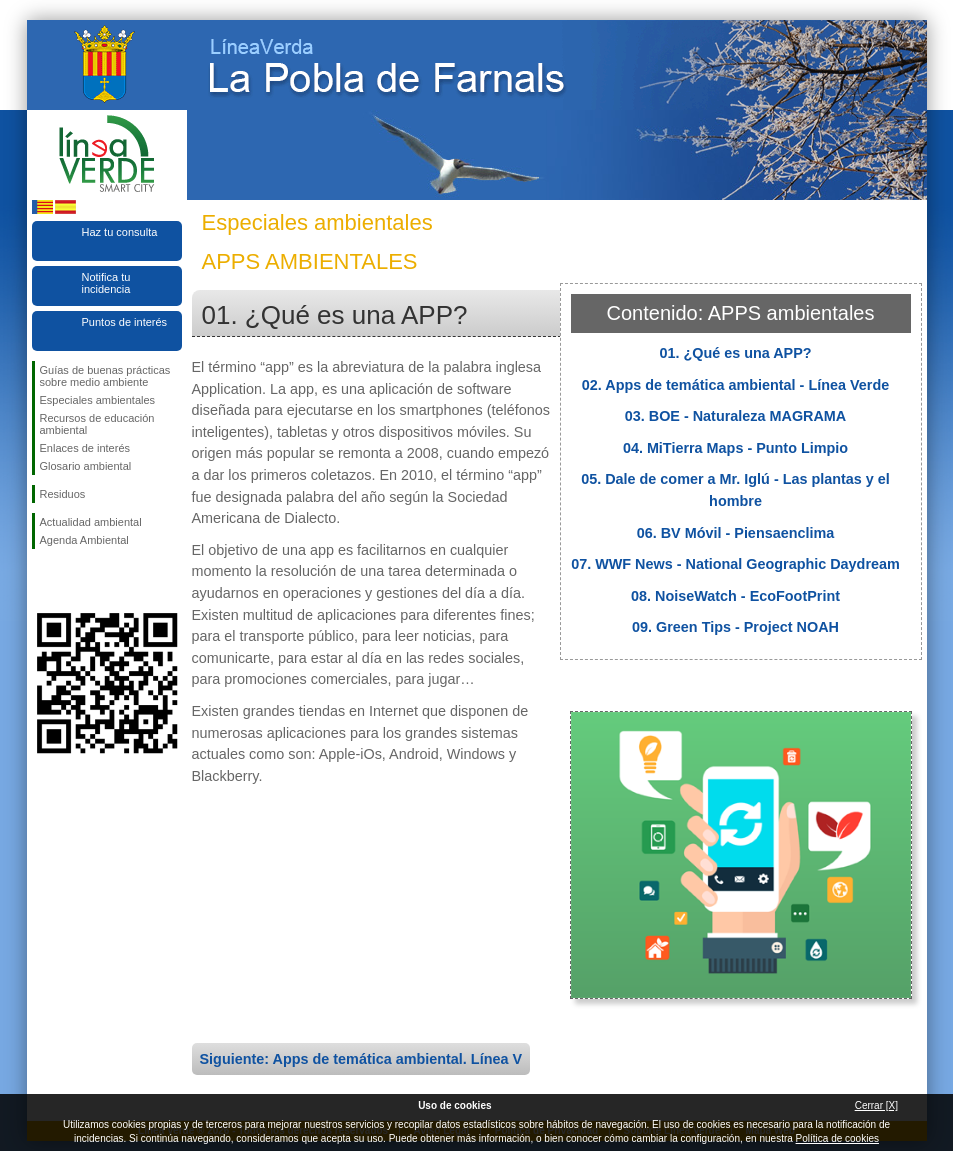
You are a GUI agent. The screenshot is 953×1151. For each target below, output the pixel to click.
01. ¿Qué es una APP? (735, 353)
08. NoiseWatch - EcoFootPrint (735, 596)
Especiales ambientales (98, 400)
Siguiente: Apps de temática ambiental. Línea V (361, 1059)
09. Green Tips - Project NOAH (735, 627)
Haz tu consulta (120, 232)
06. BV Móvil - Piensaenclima (736, 533)
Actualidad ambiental (91, 522)
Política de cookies (837, 1138)
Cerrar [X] (876, 1105)
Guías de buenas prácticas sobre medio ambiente (105, 376)
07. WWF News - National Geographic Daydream (735, 564)
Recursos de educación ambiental (97, 424)
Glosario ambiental (86, 466)
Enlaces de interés (85, 448)
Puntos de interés (125, 322)
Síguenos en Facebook (44, 581)
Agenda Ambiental (84, 540)
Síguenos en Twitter (77, 581)
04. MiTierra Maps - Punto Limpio (735, 448)
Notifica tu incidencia (106, 283)
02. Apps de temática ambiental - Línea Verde (735, 385)
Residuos (63, 494)
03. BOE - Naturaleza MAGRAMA (736, 416)
